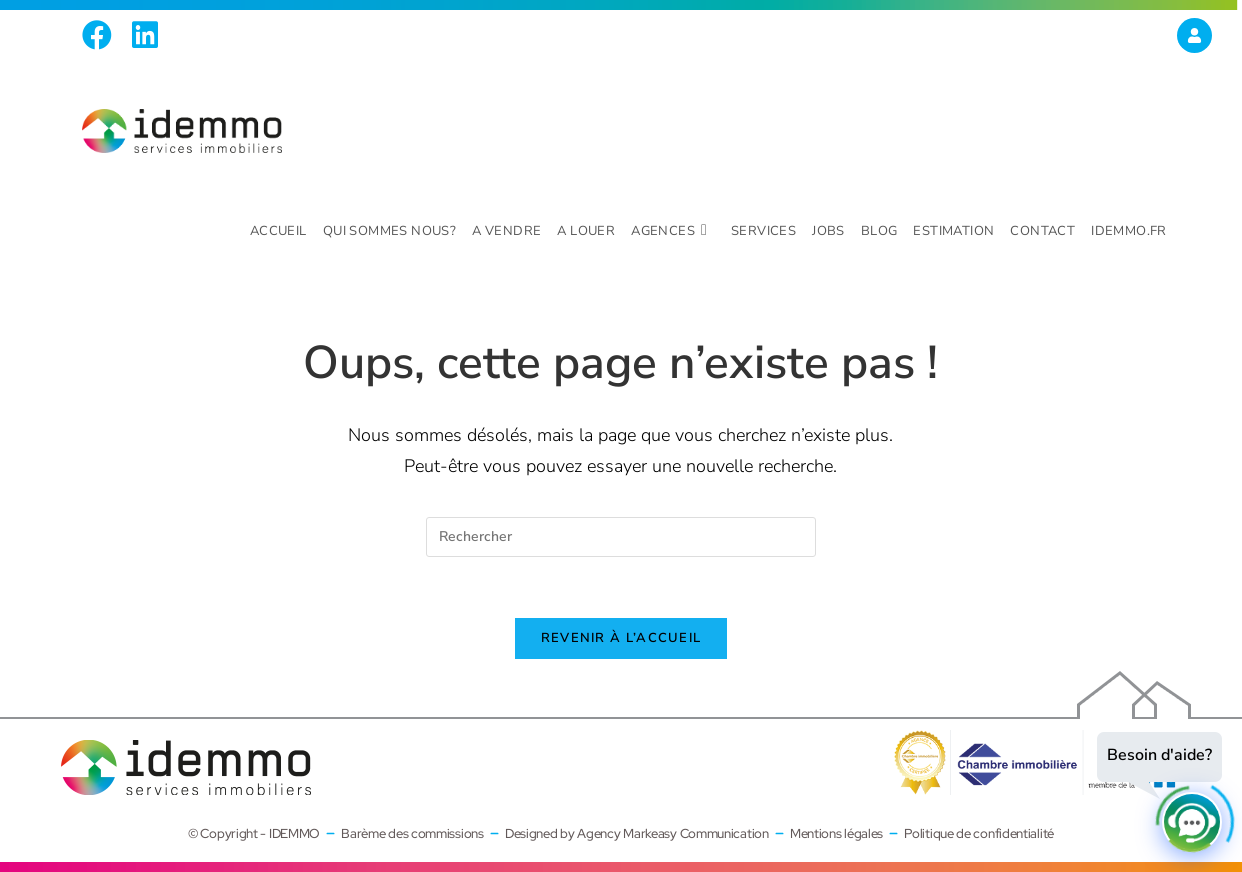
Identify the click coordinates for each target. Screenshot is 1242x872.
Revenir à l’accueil (621, 638)
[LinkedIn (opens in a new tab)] (145, 35)
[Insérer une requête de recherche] (621, 537)
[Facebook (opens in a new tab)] (102, 35)
